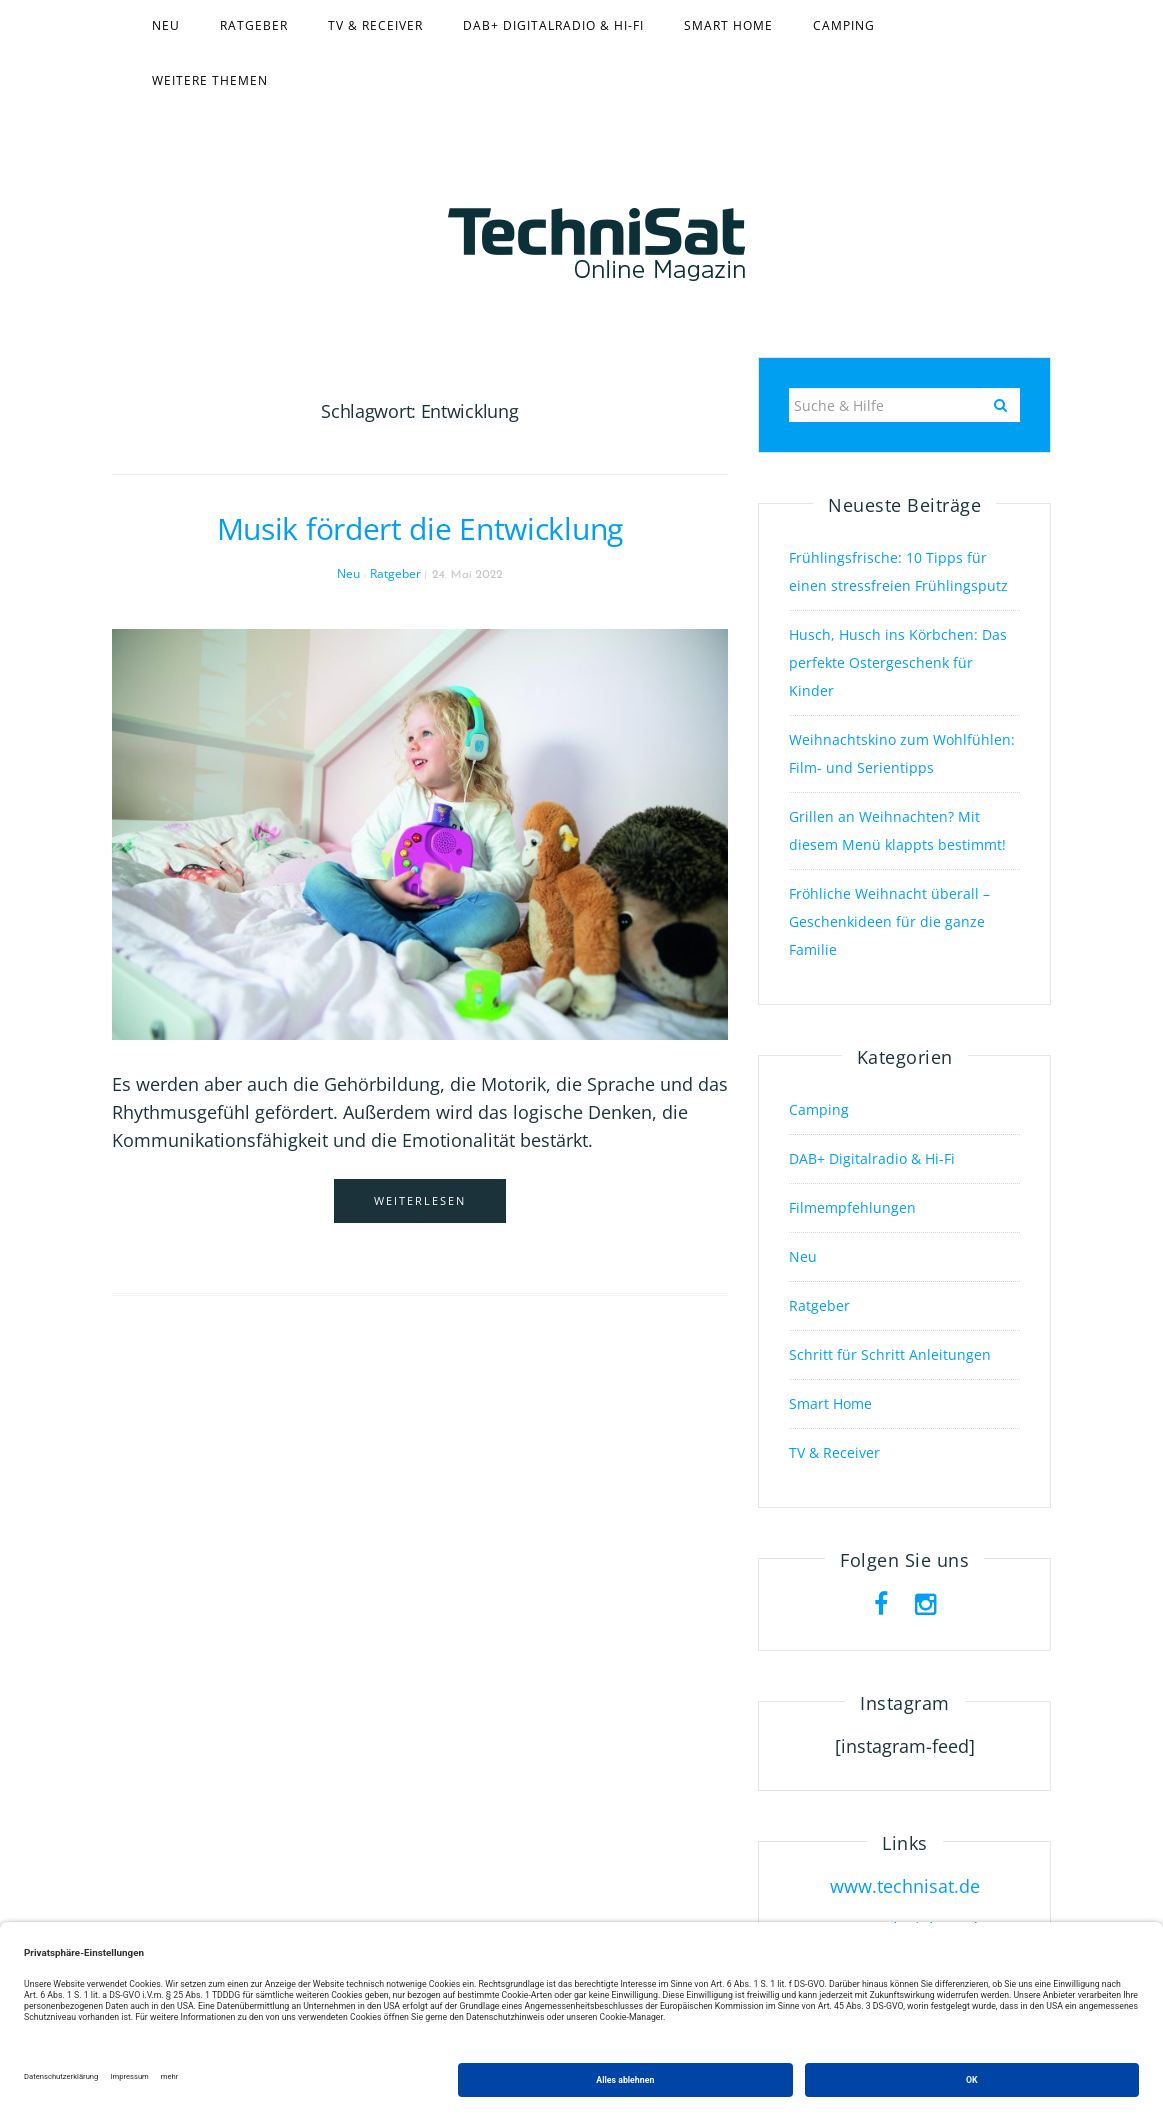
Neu (166, 25)
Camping (844, 25)
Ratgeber (254, 25)
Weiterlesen (420, 1200)
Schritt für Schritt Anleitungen (890, 1354)
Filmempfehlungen (852, 1207)
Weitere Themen (210, 80)
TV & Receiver (375, 25)
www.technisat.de (905, 1886)
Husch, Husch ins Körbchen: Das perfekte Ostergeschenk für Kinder (898, 662)
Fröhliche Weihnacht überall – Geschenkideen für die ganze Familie (889, 921)
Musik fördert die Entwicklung (420, 528)
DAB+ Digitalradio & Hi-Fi (553, 25)
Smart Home (728, 25)
